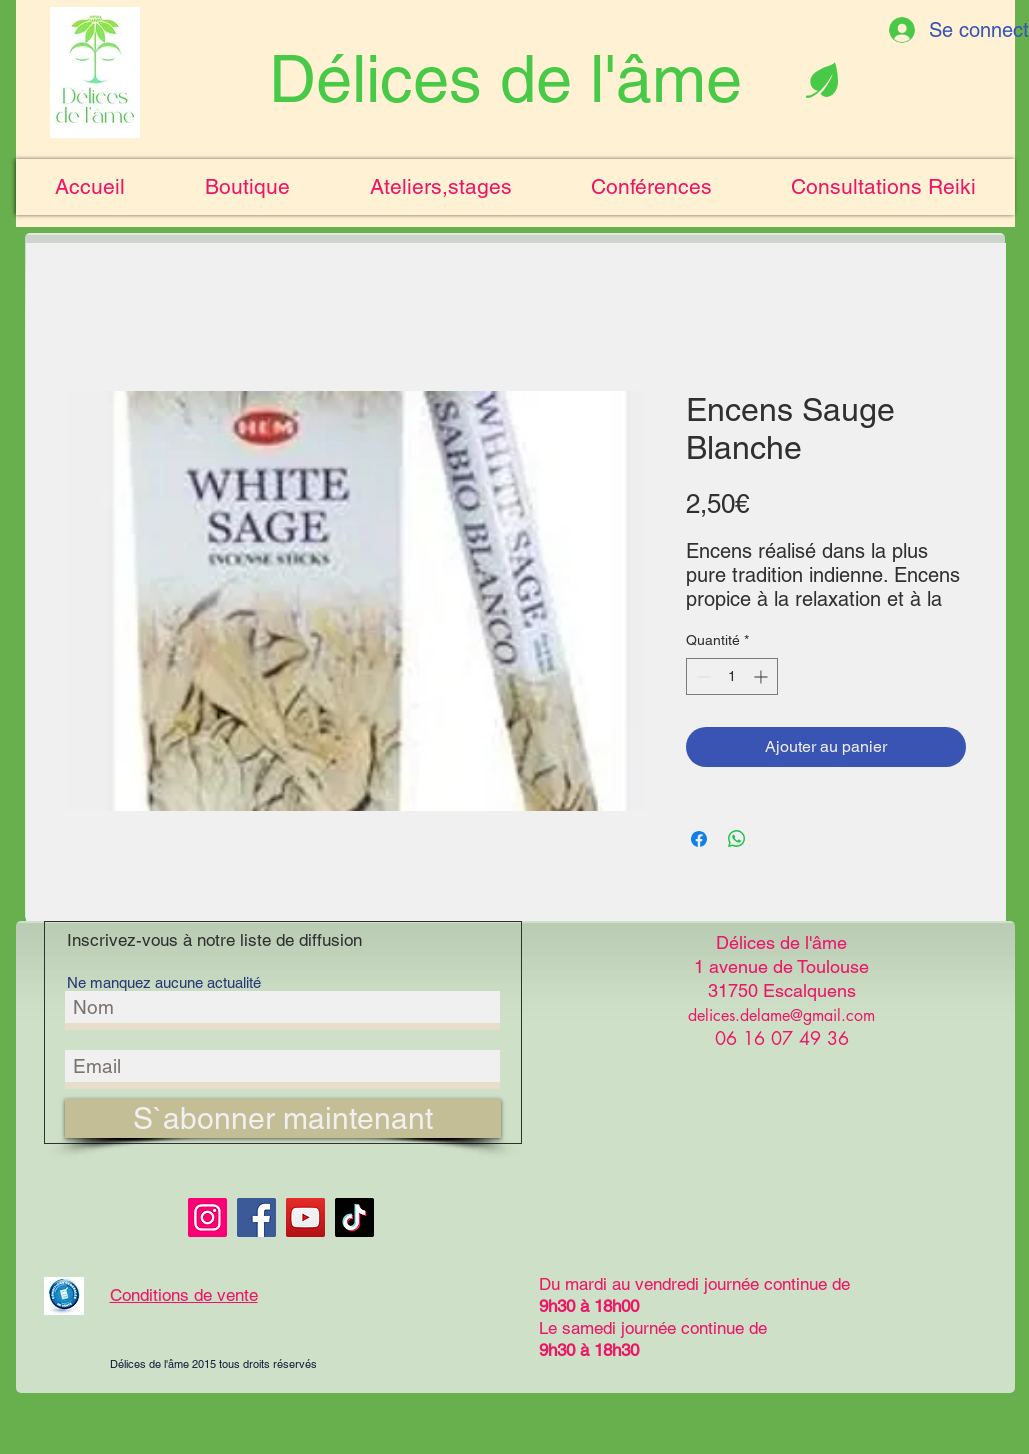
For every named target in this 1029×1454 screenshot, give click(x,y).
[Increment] (762, 676)
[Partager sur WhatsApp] (737, 839)
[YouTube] (305, 1217)
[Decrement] (701, 676)
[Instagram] (207, 1217)
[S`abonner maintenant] (283, 1118)
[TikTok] (354, 1217)
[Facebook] (256, 1217)
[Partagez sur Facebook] (699, 839)
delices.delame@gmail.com (781, 1015)
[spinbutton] (732, 676)
